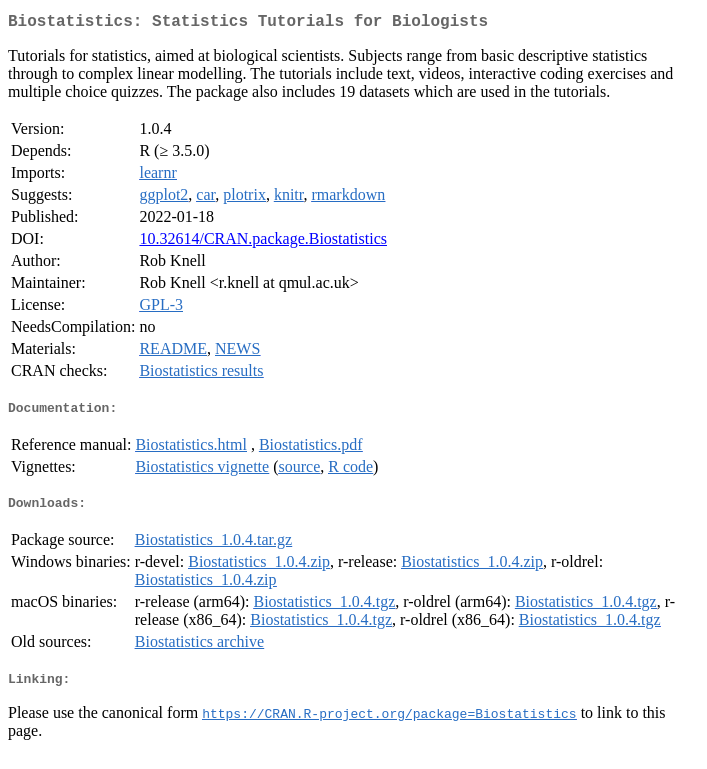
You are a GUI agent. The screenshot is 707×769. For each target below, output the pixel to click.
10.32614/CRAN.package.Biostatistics (263, 242)
